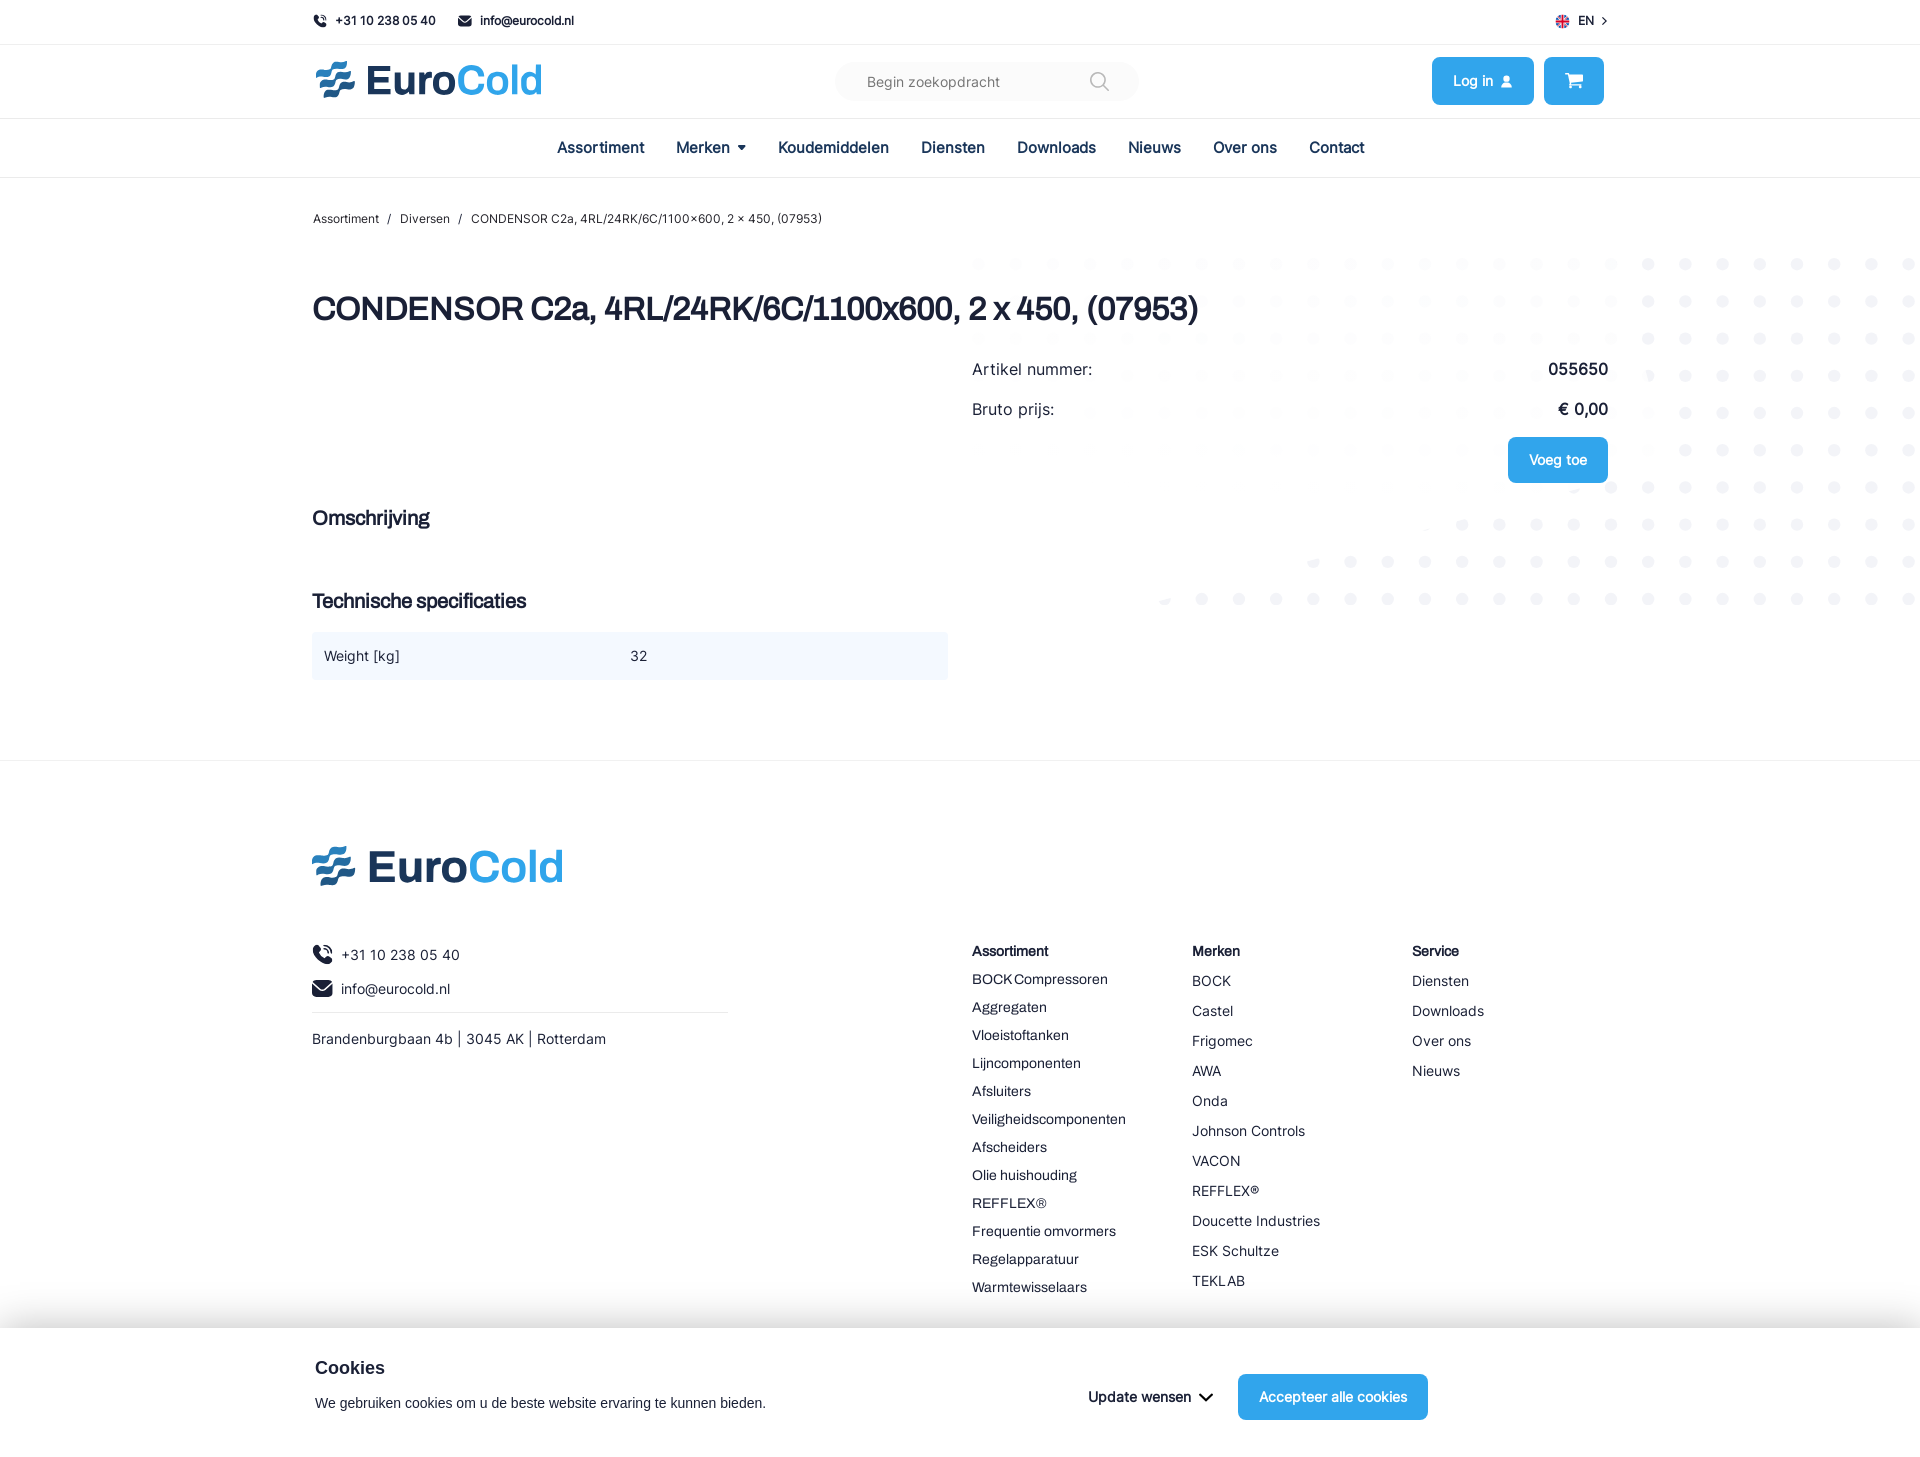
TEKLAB (1218, 1280)
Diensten (953, 148)
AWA (1206, 1070)
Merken (711, 148)
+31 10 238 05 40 (374, 20)
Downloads (1056, 148)
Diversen (425, 218)
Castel (1212, 1010)
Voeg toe (1558, 459)
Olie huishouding (1024, 1175)
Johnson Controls (1248, 1130)
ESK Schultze (1235, 1250)
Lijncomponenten (1026, 1063)
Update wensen (1150, 1396)
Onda (1210, 1100)
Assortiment (600, 148)
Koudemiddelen (833, 148)
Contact (1336, 148)
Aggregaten (1009, 1007)
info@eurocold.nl (516, 20)
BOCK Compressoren (1040, 979)
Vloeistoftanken (1020, 1035)
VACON (1216, 1160)
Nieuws (1154, 148)
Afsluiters (1001, 1091)
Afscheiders (1009, 1147)
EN (1581, 21)
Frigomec (1222, 1040)
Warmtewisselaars (1029, 1287)
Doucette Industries (1256, 1220)
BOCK (1211, 980)
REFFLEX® (1009, 1203)
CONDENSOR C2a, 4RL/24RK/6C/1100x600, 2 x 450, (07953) (646, 218)
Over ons (1245, 148)
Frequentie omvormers (1044, 1231)
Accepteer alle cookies (1333, 1396)
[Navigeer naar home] (428, 81)
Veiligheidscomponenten (1049, 1119)
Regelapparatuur (1025, 1259)
